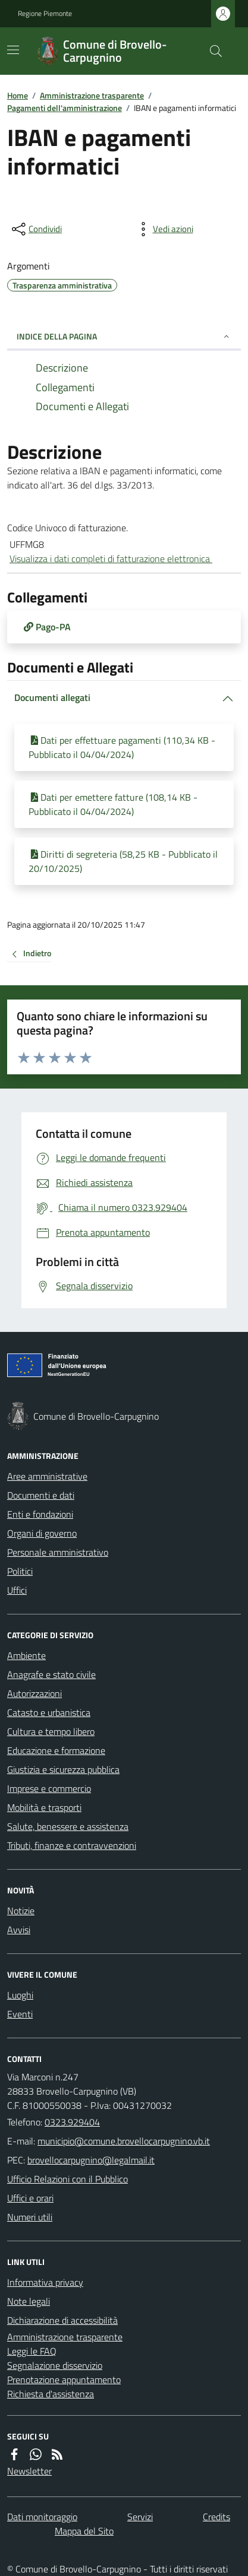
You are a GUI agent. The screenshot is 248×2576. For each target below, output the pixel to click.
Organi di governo (42, 1533)
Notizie (20, 1911)
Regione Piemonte (45, 13)
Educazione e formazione (56, 1750)
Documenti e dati (40, 1495)
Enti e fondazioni (40, 1514)
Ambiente (26, 1655)
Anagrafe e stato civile (51, 1674)
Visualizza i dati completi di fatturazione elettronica (111, 558)
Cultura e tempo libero (51, 1731)
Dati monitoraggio (42, 2517)
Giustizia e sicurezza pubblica (63, 1769)
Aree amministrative (47, 1476)
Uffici (17, 1590)
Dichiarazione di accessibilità (62, 2320)
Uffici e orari (30, 2198)
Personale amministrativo (57, 1552)
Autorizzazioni (34, 1693)
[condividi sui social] (35, 229)
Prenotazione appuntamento (64, 2379)
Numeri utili (29, 2217)
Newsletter (29, 2471)
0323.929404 (72, 2122)
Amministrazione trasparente (92, 95)
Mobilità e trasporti (44, 1807)
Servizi (140, 2517)
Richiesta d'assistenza (50, 2394)
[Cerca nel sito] (211, 51)
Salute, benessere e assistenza (67, 1826)
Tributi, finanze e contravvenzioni (71, 1845)
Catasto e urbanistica (48, 1712)
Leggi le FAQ (31, 2351)
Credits (216, 2517)
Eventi (20, 2014)
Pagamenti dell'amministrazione (64, 107)
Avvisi (18, 1930)
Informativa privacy (45, 2282)
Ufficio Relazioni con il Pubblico (67, 2179)
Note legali (28, 2301)
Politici (20, 1571)
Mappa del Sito (84, 2531)
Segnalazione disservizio (54, 2365)
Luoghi (20, 1995)
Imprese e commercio (49, 1788)
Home (17, 95)
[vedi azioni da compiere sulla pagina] (163, 229)
